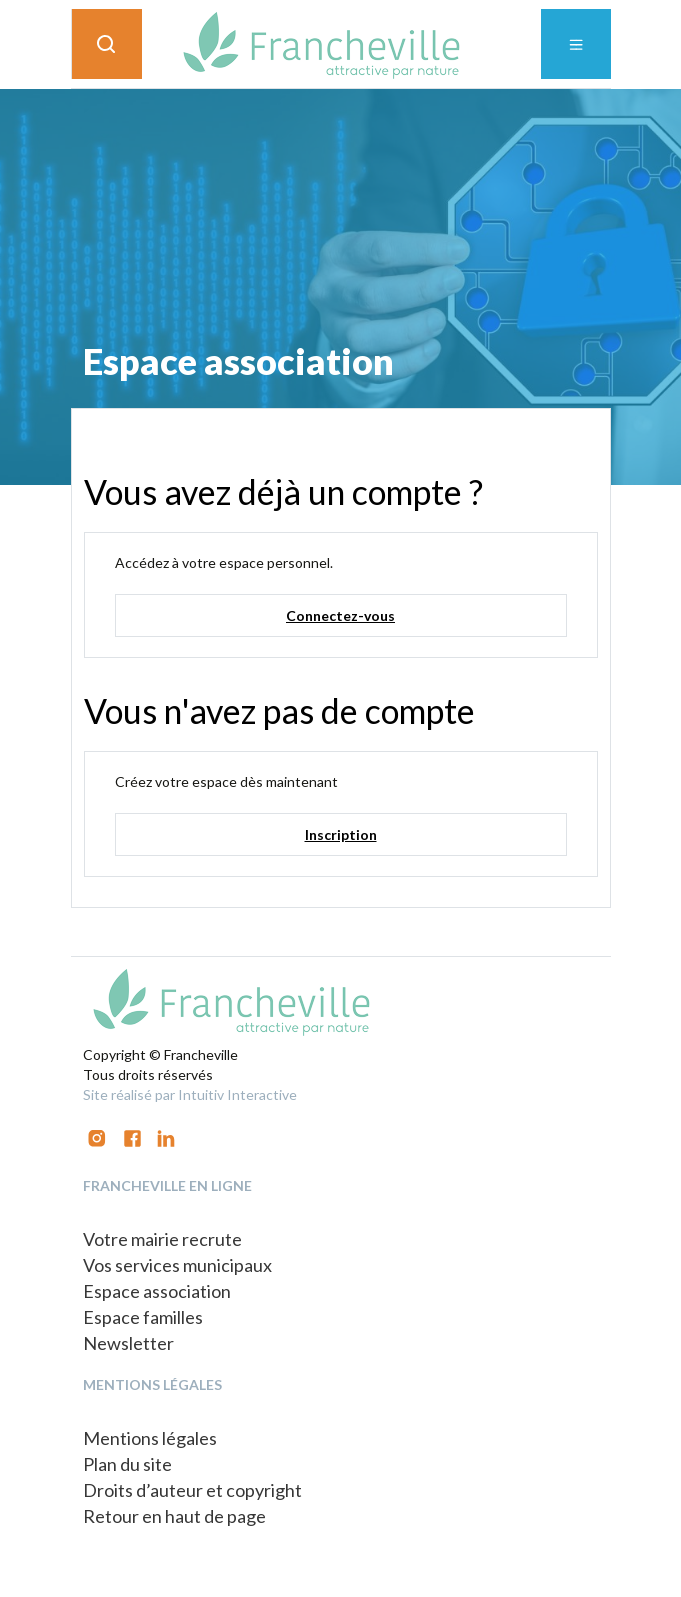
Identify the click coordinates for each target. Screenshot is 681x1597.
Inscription (341, 834)
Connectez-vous (340, 615)
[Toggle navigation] (576, 44)
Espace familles (143, 1317)
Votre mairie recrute (162, 1239)
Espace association (157, 1291)
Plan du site (127, 1464)
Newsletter (128, 1343)
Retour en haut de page (174, 1516)
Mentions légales (150, 1438)
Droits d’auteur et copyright (192, 1490)
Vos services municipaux (177, 1265)
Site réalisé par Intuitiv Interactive (190, 1094)
